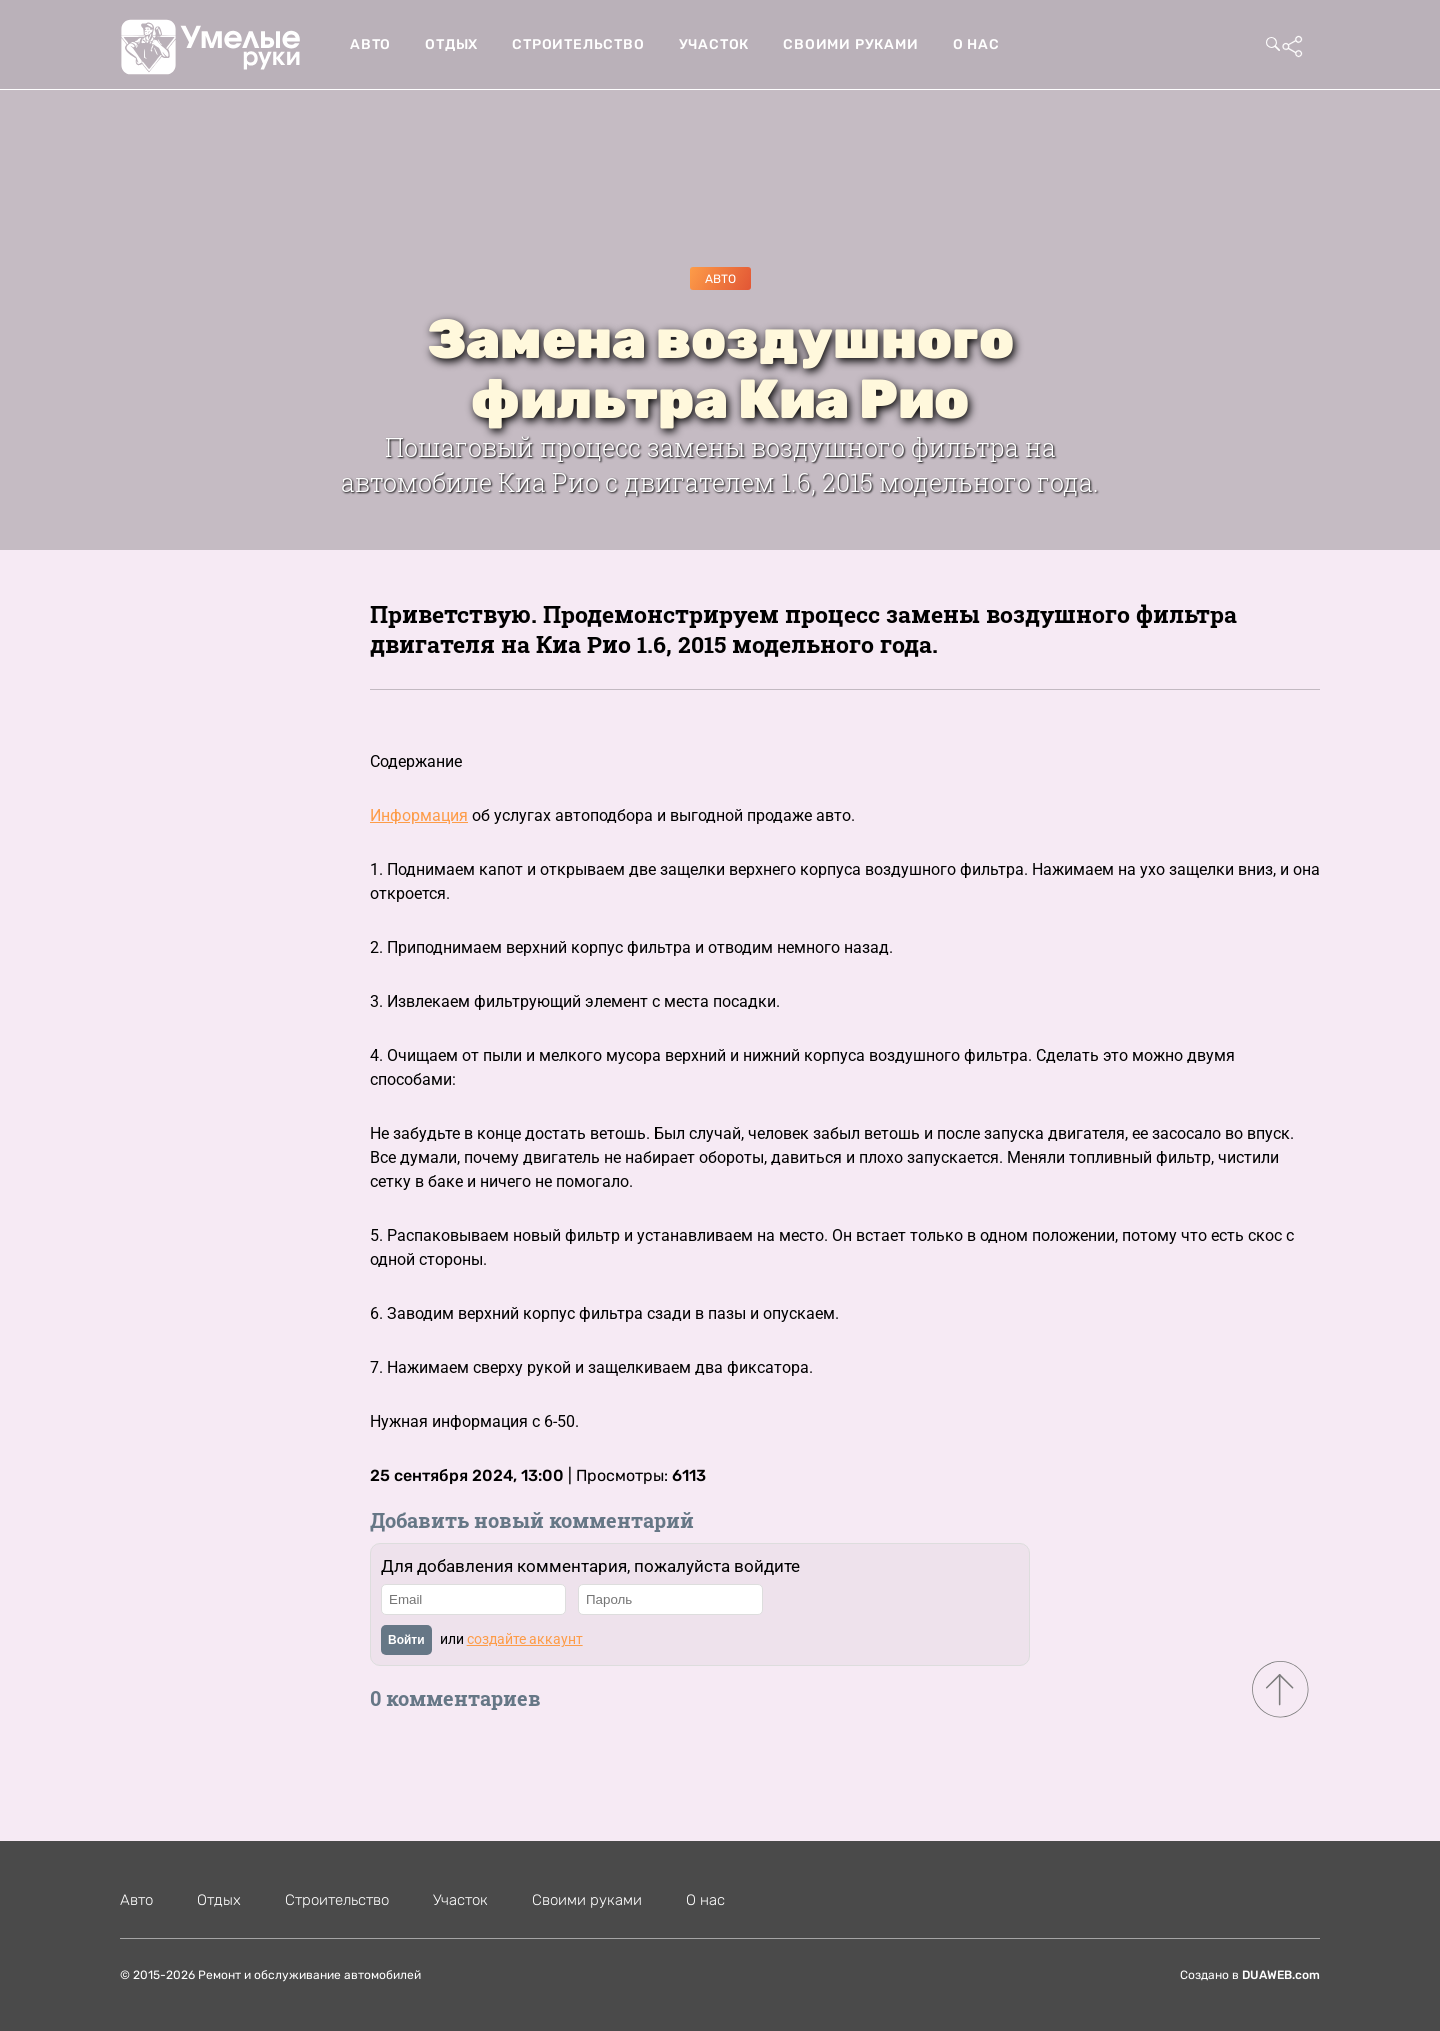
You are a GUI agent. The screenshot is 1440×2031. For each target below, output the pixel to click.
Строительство (578, 44)
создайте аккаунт (525, 1639)
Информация (419, 815)
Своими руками (850, 44)
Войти (406, 1640)
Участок (714, 44)
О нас (976, 44)
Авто (370, 44)
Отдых (451, 44)
